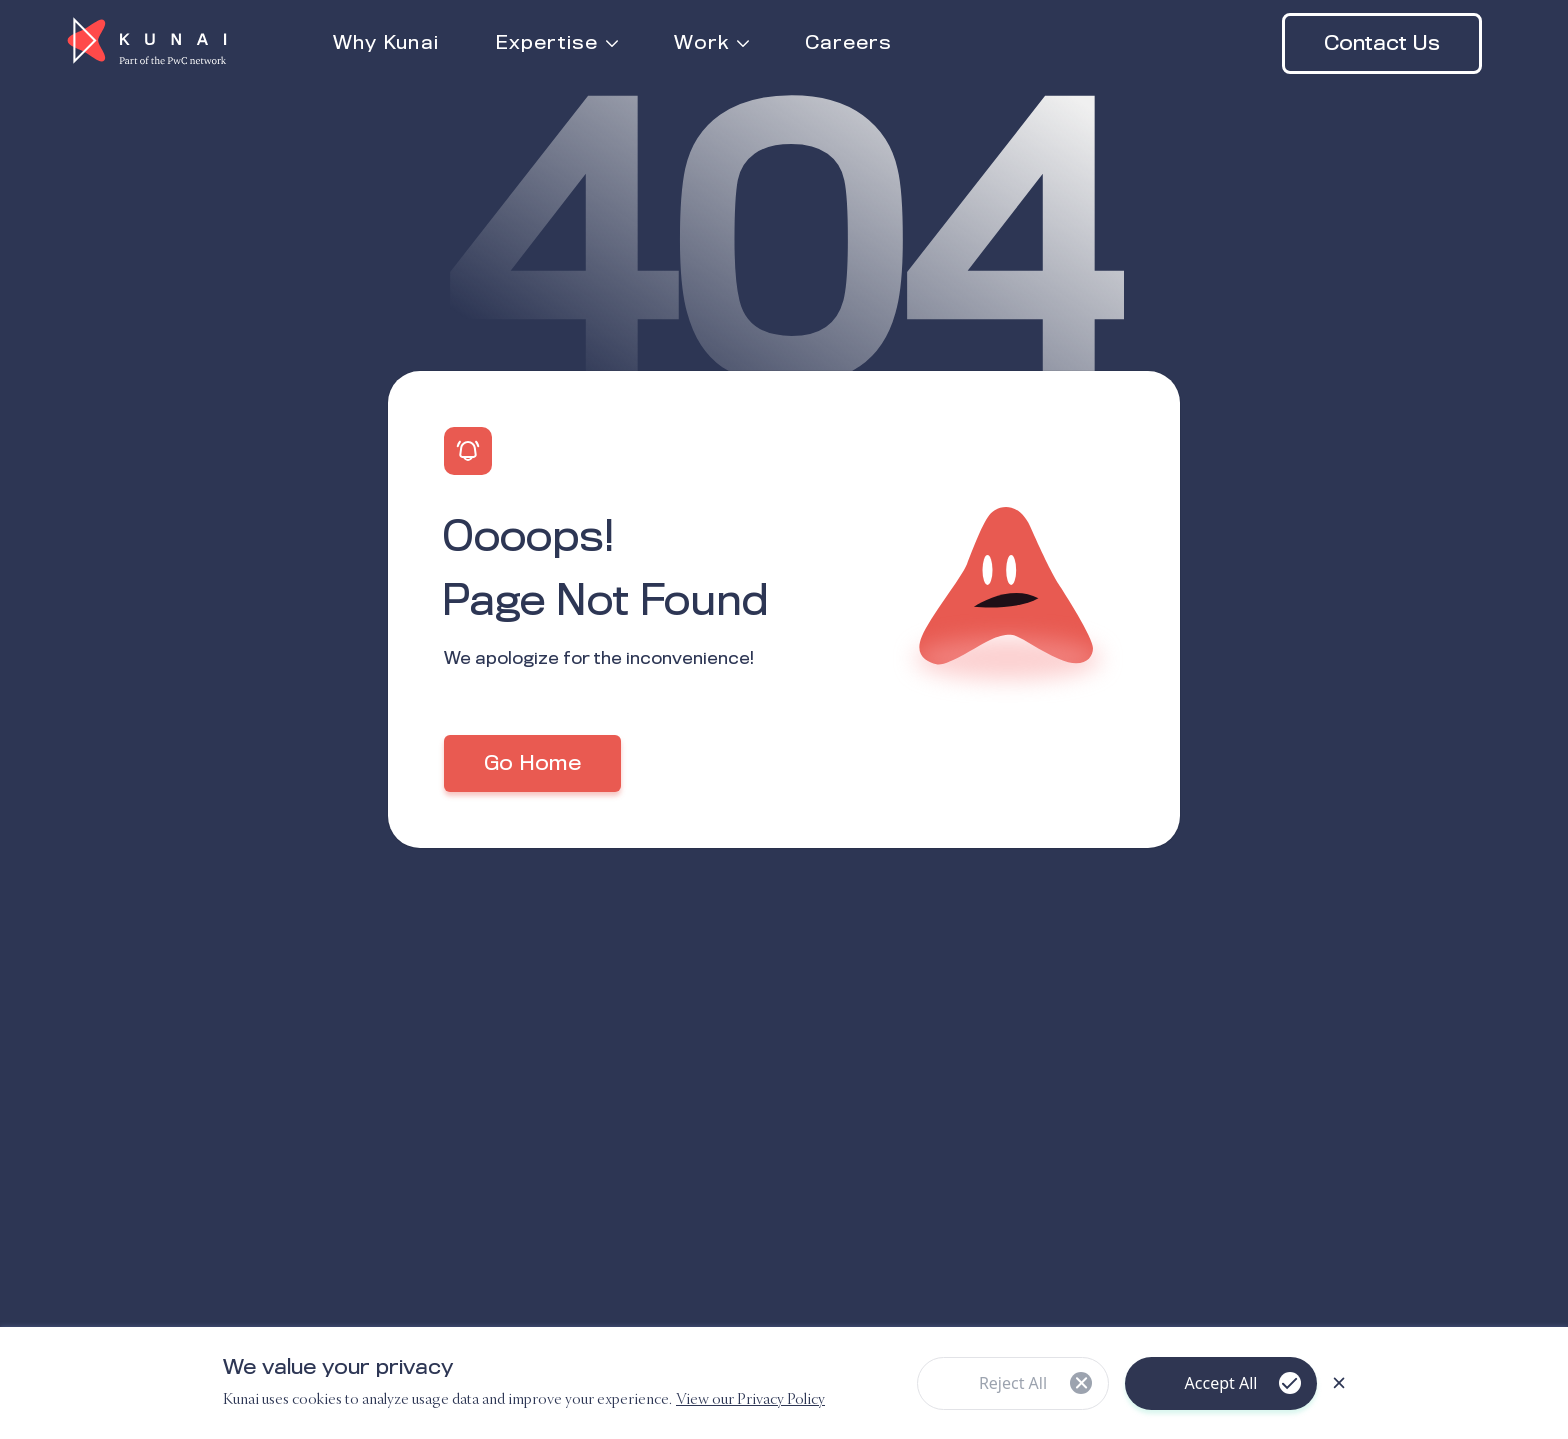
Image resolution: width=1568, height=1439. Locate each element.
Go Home (532, 764)
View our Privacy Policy (750, 1400)
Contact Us (1382, 44)
